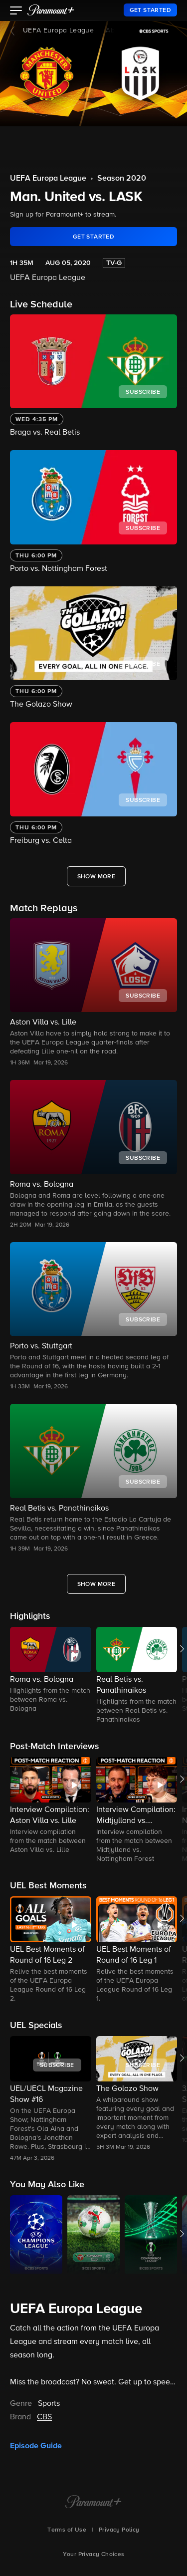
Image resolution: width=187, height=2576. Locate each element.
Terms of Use (66, 2530)
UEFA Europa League (58, 30)
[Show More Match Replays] (96, 1584)
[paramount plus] (50, 9)
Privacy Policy (119, 2530)
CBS (44, 2417)
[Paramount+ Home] (93, 2502)
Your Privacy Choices (94, 2555)
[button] (16, 11)
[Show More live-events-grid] (96, 876)
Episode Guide (36, 2446)
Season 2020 (121, 179)
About (115, 30)
